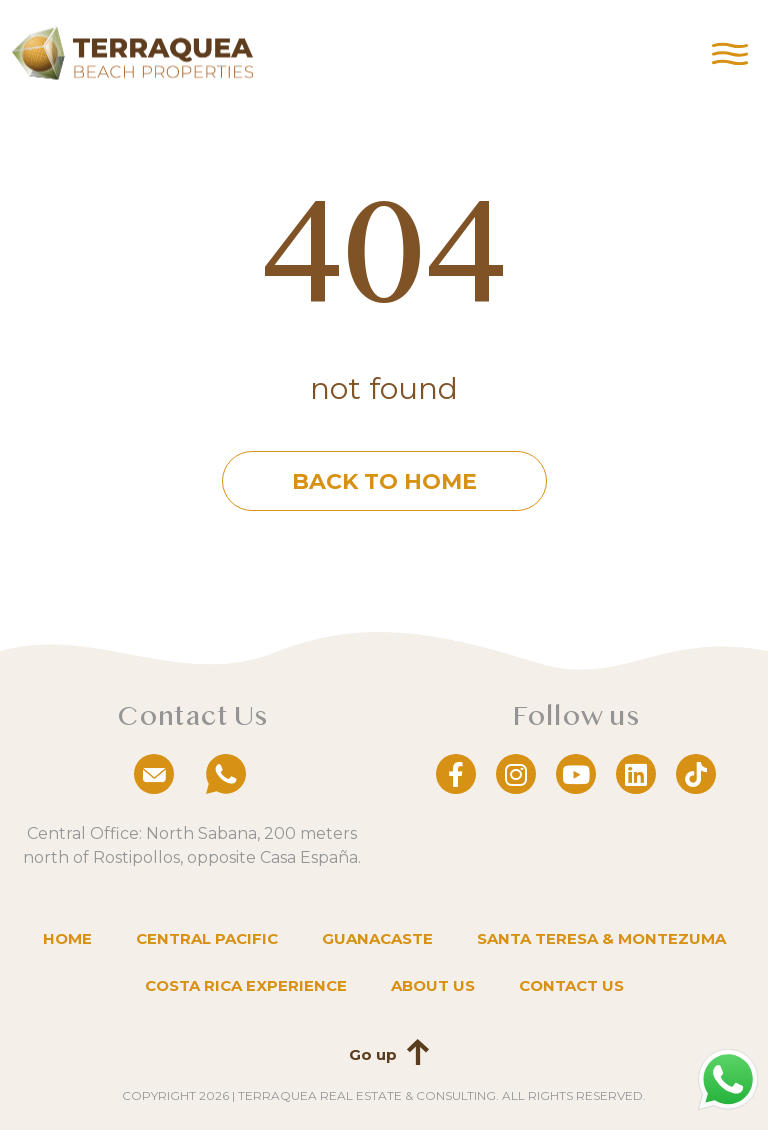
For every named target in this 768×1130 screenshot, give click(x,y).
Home (67, 938)
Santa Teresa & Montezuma (601, 938)
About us (433, 985)
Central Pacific (207, 938)
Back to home (384, 481)
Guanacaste (377, 938)
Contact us (571, 985)
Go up (373, 1054)
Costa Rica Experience (246, 985)
